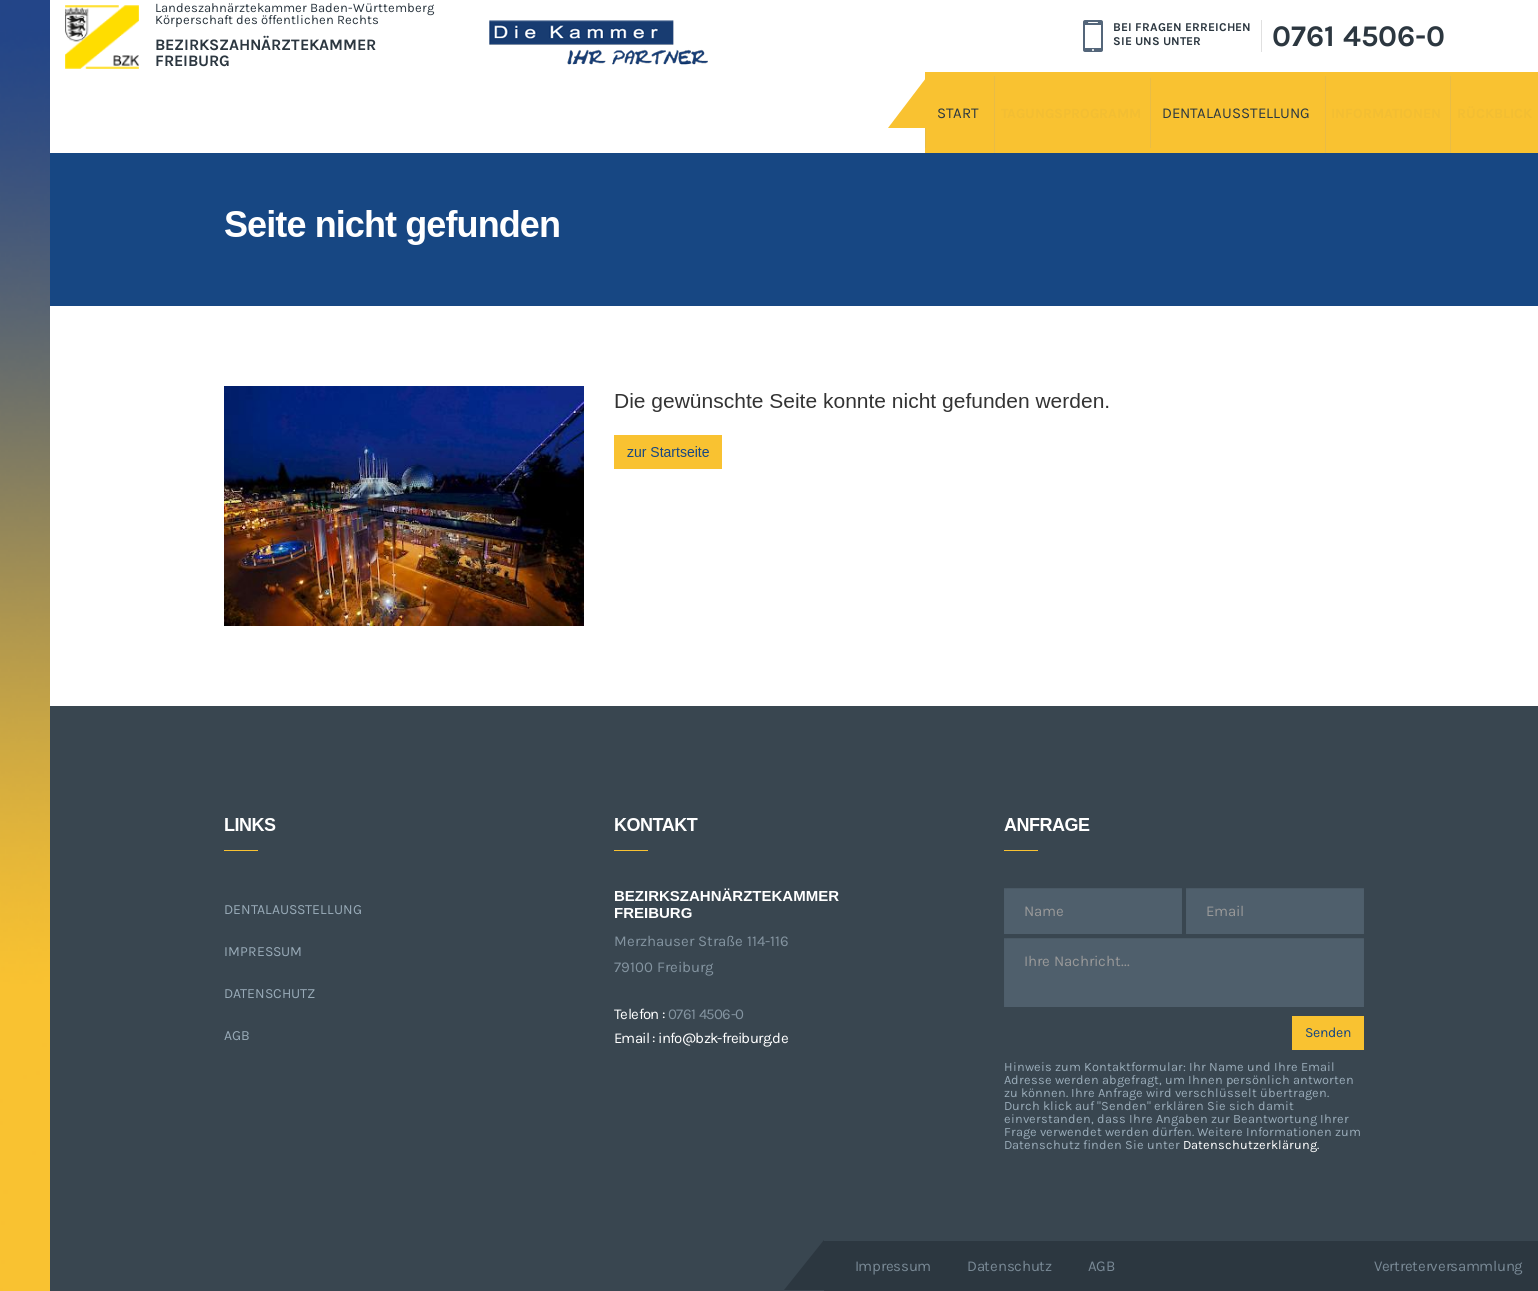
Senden (1328, 1032)
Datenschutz (269, 993)
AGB (237, 1035)
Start (716, 97)
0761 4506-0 (1358, 36)
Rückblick (1443, 97)
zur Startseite (668, 452)
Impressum (263, 951)
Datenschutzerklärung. (1251, 1144)
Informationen (1282, 97)
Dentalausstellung (1086, 97)
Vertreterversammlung (1448, 1266)
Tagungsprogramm (873, 97)
